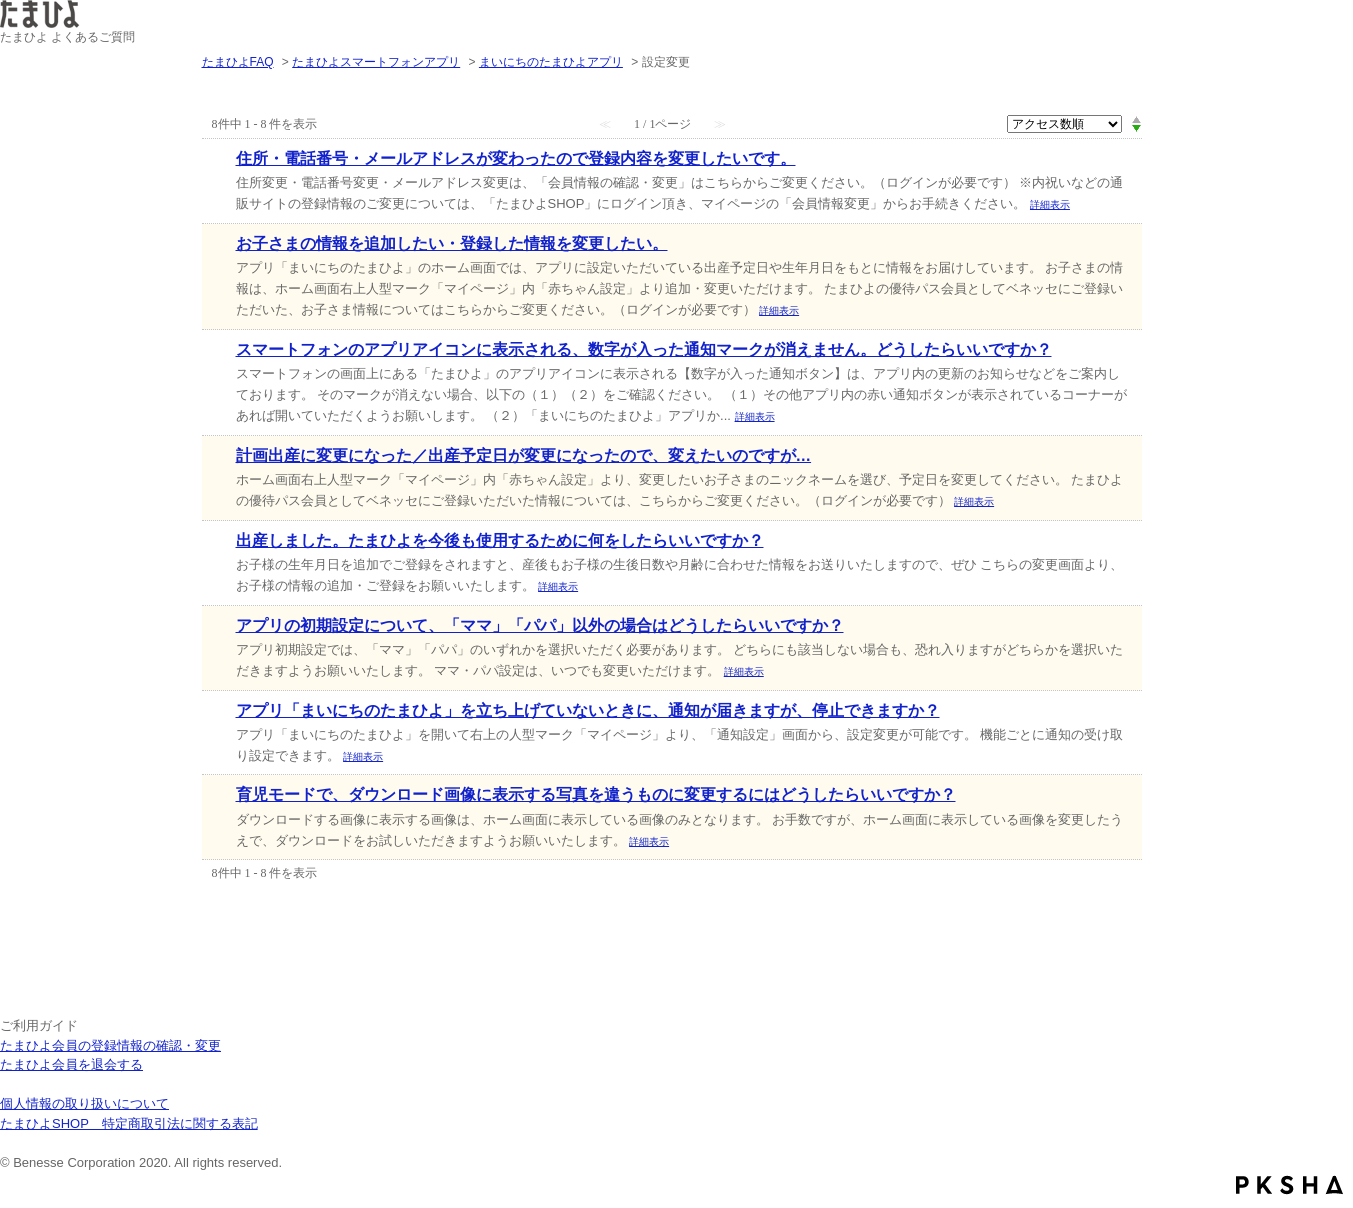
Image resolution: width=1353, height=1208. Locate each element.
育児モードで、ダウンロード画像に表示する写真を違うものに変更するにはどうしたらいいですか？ (596, 794)
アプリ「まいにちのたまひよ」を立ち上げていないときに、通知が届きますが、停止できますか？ (588, 710)
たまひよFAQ (238, 62)
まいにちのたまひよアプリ (551, 62)
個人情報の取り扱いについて (84, 1103)
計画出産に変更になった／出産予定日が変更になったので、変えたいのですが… (524, 455)
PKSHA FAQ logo (1289, 1185)
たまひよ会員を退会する (71, 1064)
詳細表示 (1050, 204)
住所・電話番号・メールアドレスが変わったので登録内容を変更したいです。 (516, 158)
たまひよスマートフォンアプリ (376, 62)
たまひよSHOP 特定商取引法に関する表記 (129, 1123)
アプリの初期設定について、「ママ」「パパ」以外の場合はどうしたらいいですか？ (540, 625)
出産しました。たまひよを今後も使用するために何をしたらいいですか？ (500, 540)
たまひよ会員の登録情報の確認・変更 (110, 1045)
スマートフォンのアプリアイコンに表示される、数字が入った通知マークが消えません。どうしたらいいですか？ (644, 349)
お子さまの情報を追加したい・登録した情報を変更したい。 (452, 243)
